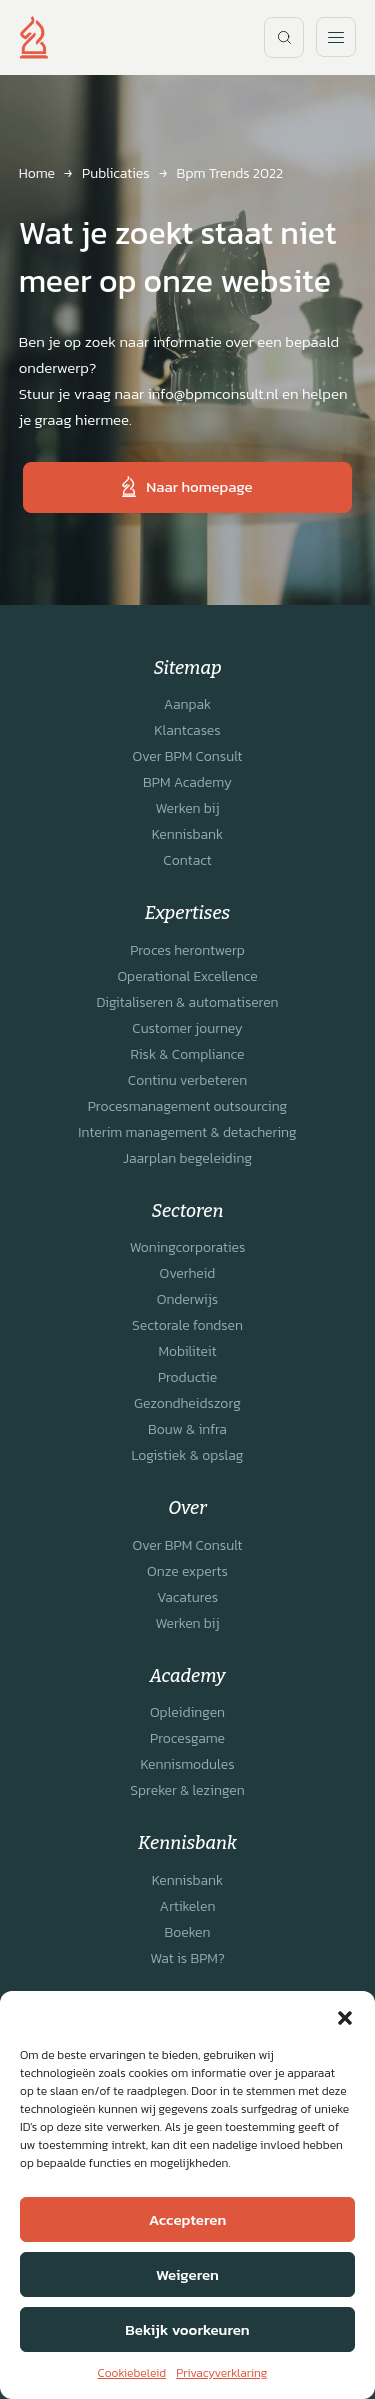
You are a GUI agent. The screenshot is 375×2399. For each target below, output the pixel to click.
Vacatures (187, 1597)
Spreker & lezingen (187, 1790)
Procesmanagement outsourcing (188, 1106)
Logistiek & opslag (187, 1455)
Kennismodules (187, 1764)
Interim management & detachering (187, 1132)
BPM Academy (187, 782)
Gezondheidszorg (187, 1403)
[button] (345, 2016)
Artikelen (188, 1906)
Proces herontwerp (187, 950)
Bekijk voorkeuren (187, 2329)
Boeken (187, 1932)
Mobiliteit (187, 1351)
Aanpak (187, 704)
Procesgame (187, 1738)
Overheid (188, 1273)
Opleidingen (187, 1712)
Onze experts (187, 1571)
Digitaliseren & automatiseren (187, 1002)
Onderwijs (187, 1299)
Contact (187, 860)
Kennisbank (188, 834)
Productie (187, 1377)
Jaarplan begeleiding (187, 1158)
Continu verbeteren (187, 1080)
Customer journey (187, 1028)
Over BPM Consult (188, 756)
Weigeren (187, 2274)
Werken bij (187, 808)
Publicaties (116, 173)
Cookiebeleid (132, 2373)
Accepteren (187, 2219)
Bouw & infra (187, 1429)
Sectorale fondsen (187, 1325)
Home (37, 173)
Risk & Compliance (187, 1054)
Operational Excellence (187, 976)
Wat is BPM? (187, 1958)
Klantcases (187, 730)
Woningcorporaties (188, 1247)
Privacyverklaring (221, 2373)
